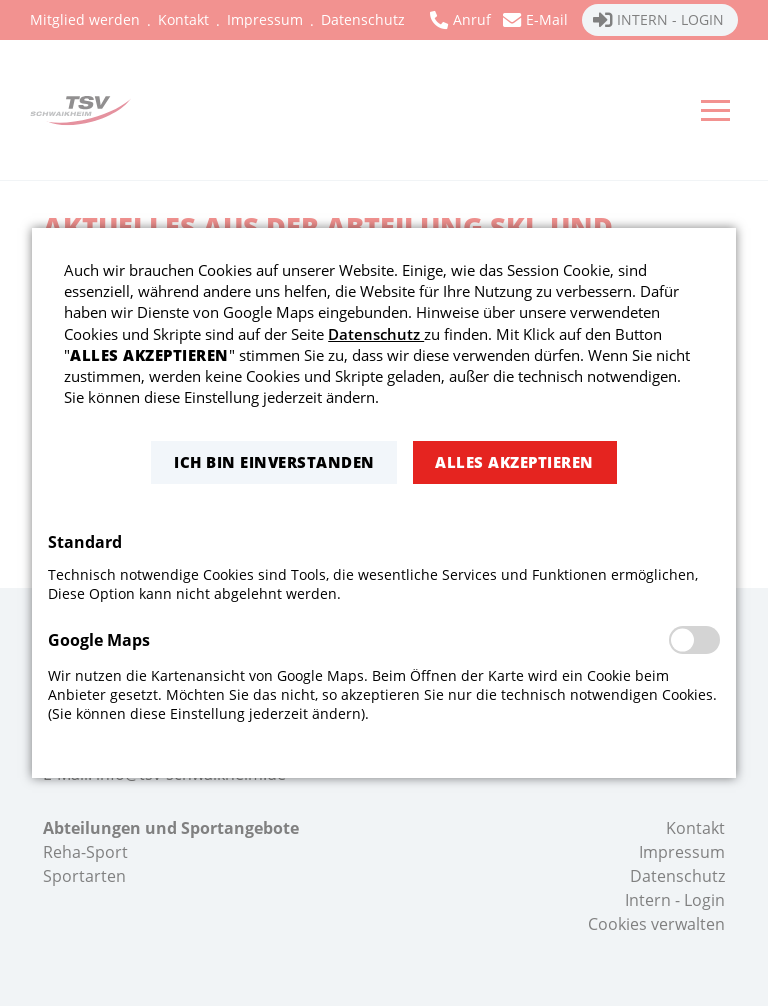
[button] (274, 462)
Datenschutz (376, 334)
